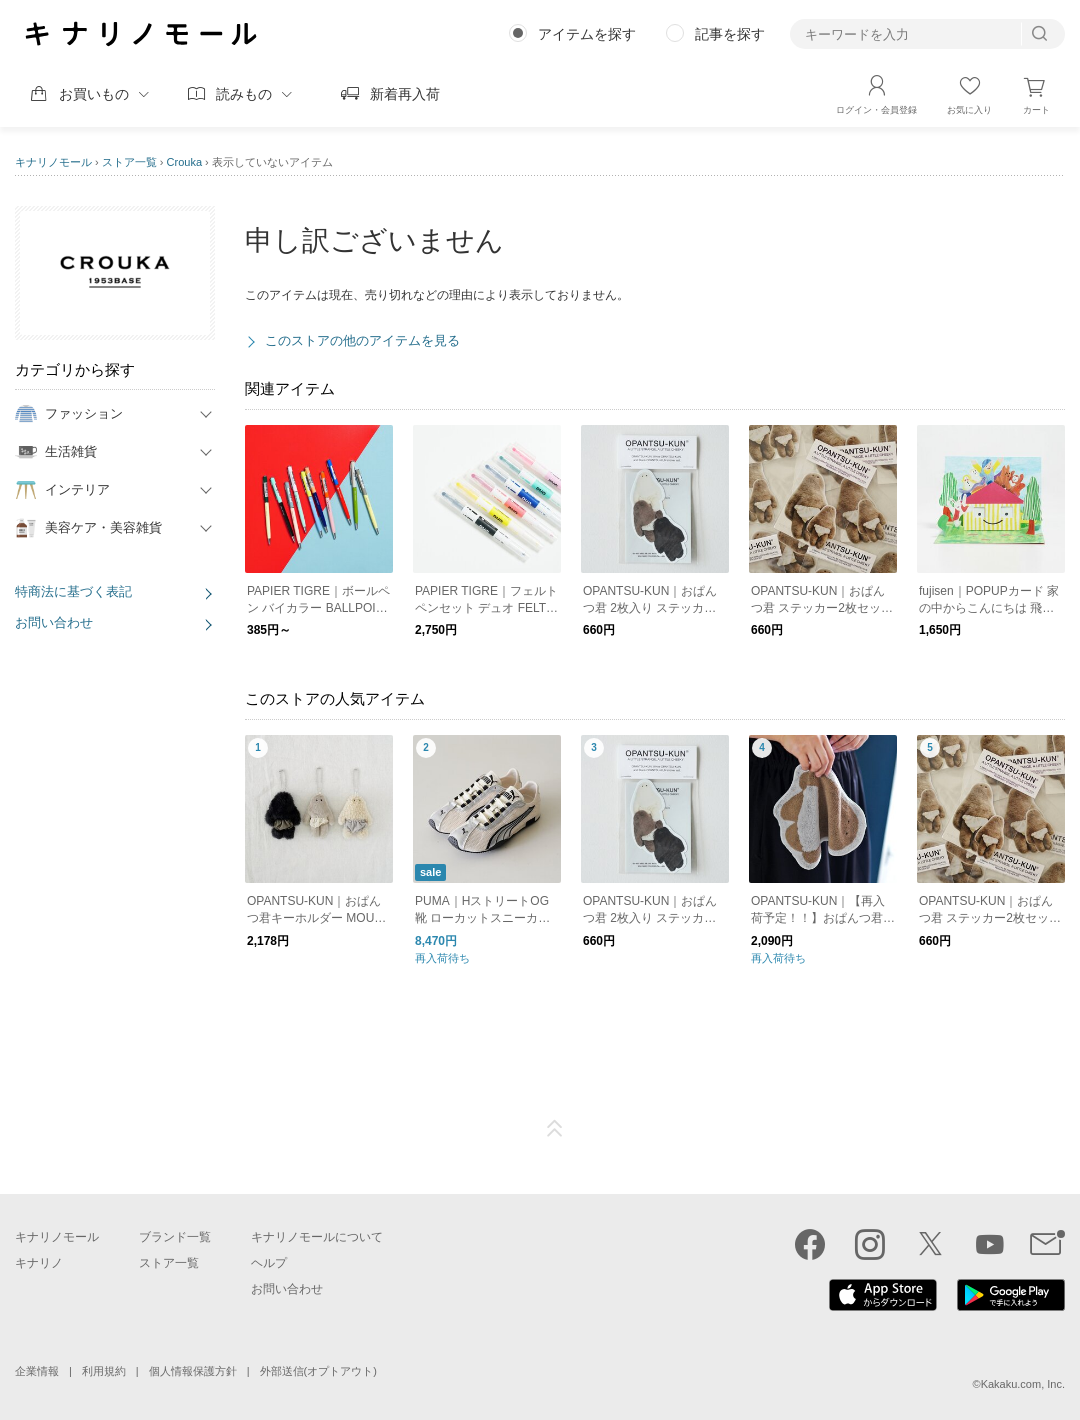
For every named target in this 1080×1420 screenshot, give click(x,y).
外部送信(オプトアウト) (318, 1371)
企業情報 (37, 1371)
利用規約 (104, 1371)
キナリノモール (53, 162)
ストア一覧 (129, 162)
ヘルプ (269, 1263)
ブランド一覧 (175, 1237)
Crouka (184, 162)
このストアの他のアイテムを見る (362, 340)
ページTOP (555, 1129)
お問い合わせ (54, 622)
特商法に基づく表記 (73, 591)
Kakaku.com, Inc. (1023, 1384)
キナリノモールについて (317, 1237)
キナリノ (39, 1263)
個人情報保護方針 (193, 1371)
